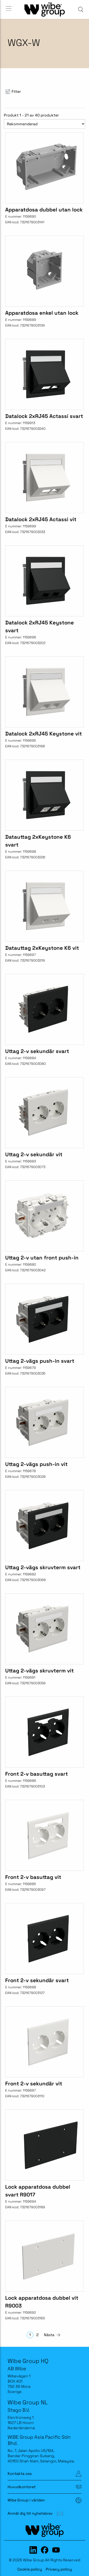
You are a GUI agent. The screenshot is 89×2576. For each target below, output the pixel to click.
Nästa (49, 2334)
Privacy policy (59, 2569)
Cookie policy (29, 2569)
